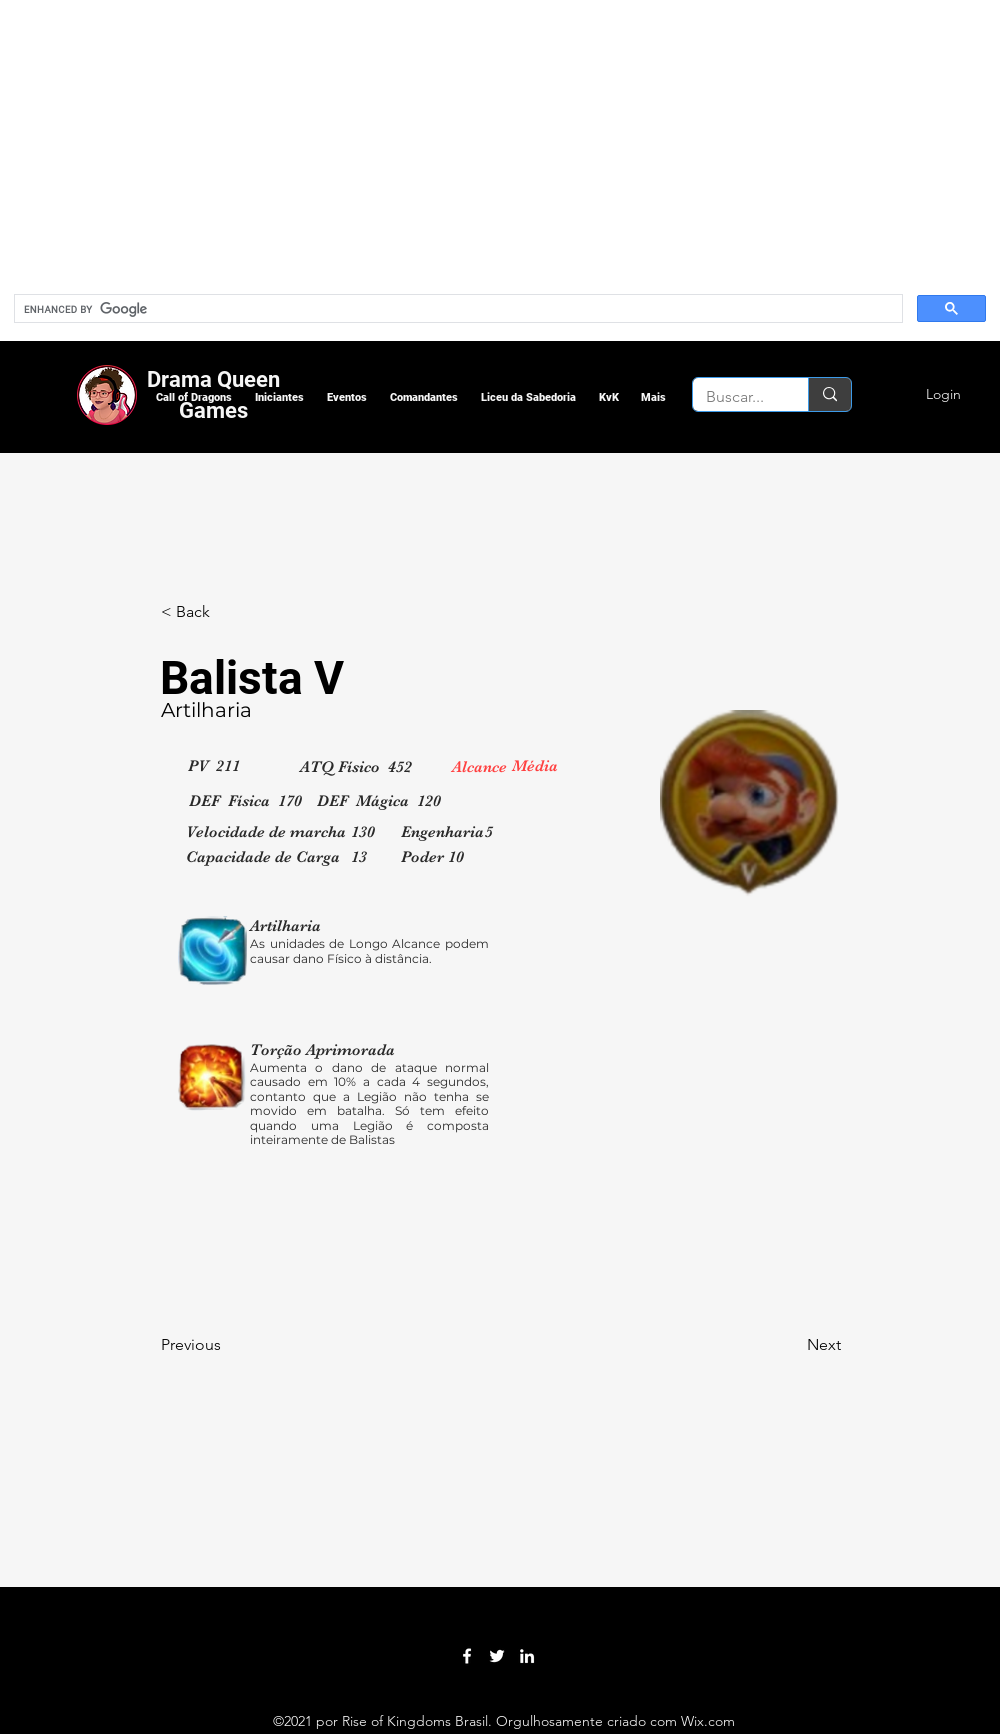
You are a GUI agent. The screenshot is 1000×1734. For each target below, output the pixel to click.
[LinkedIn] (527, 1656)
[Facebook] (467, 1656)
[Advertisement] (281, 140)
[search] (456, 309)
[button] (193, 397)
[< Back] (227, 612)
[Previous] (227, 1345)
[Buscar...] (736, 397)
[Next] (791, 1345)
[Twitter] (497, 1656)
